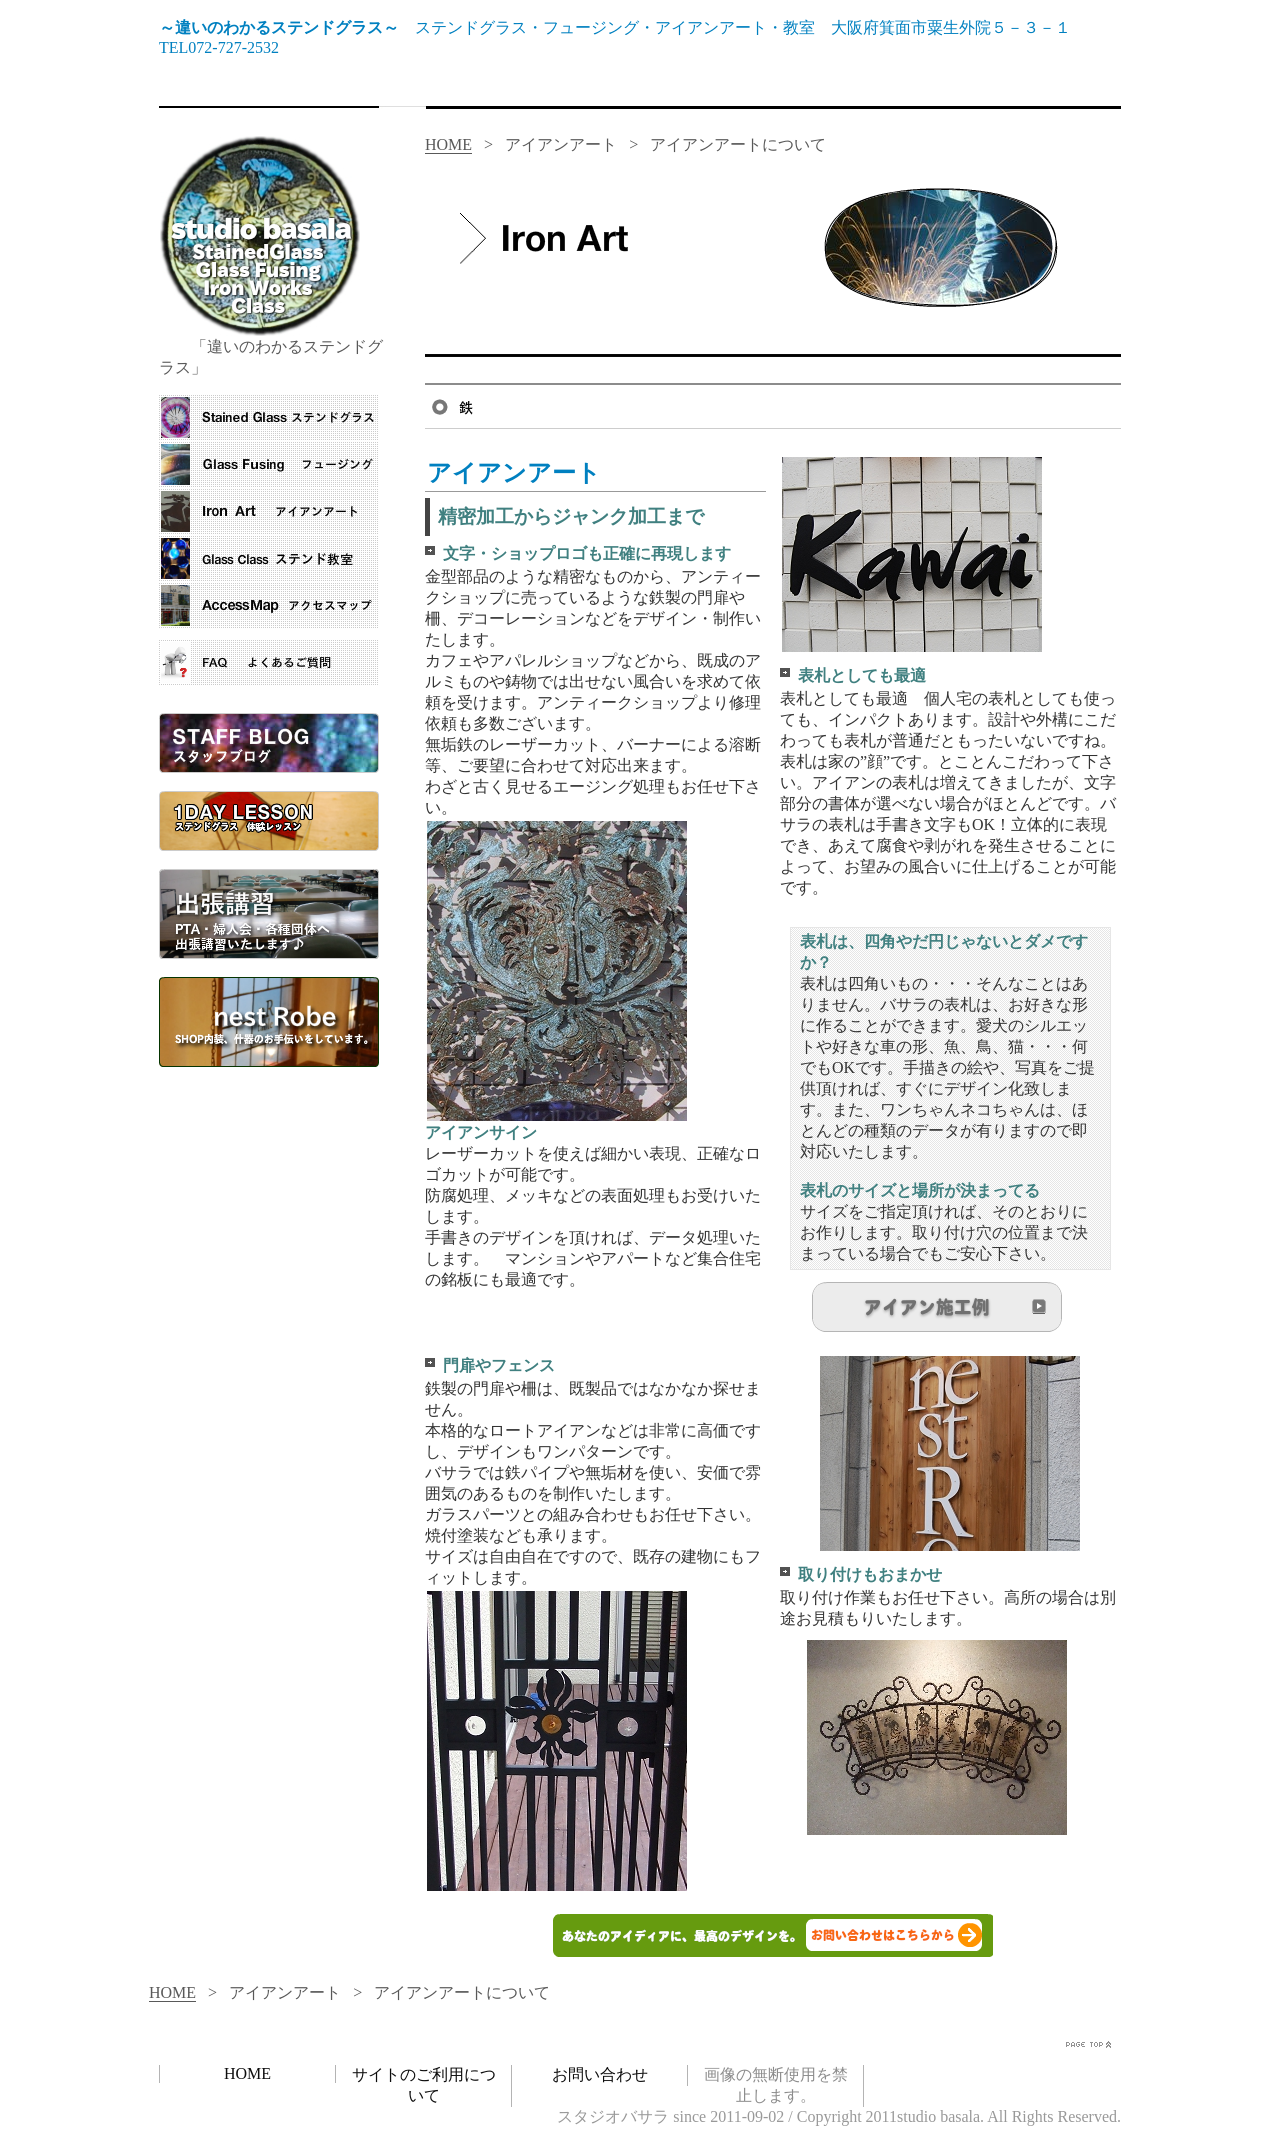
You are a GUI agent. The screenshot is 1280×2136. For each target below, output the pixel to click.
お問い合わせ (600, 2074)
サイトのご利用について (424, 2085)
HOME (448, 144)
